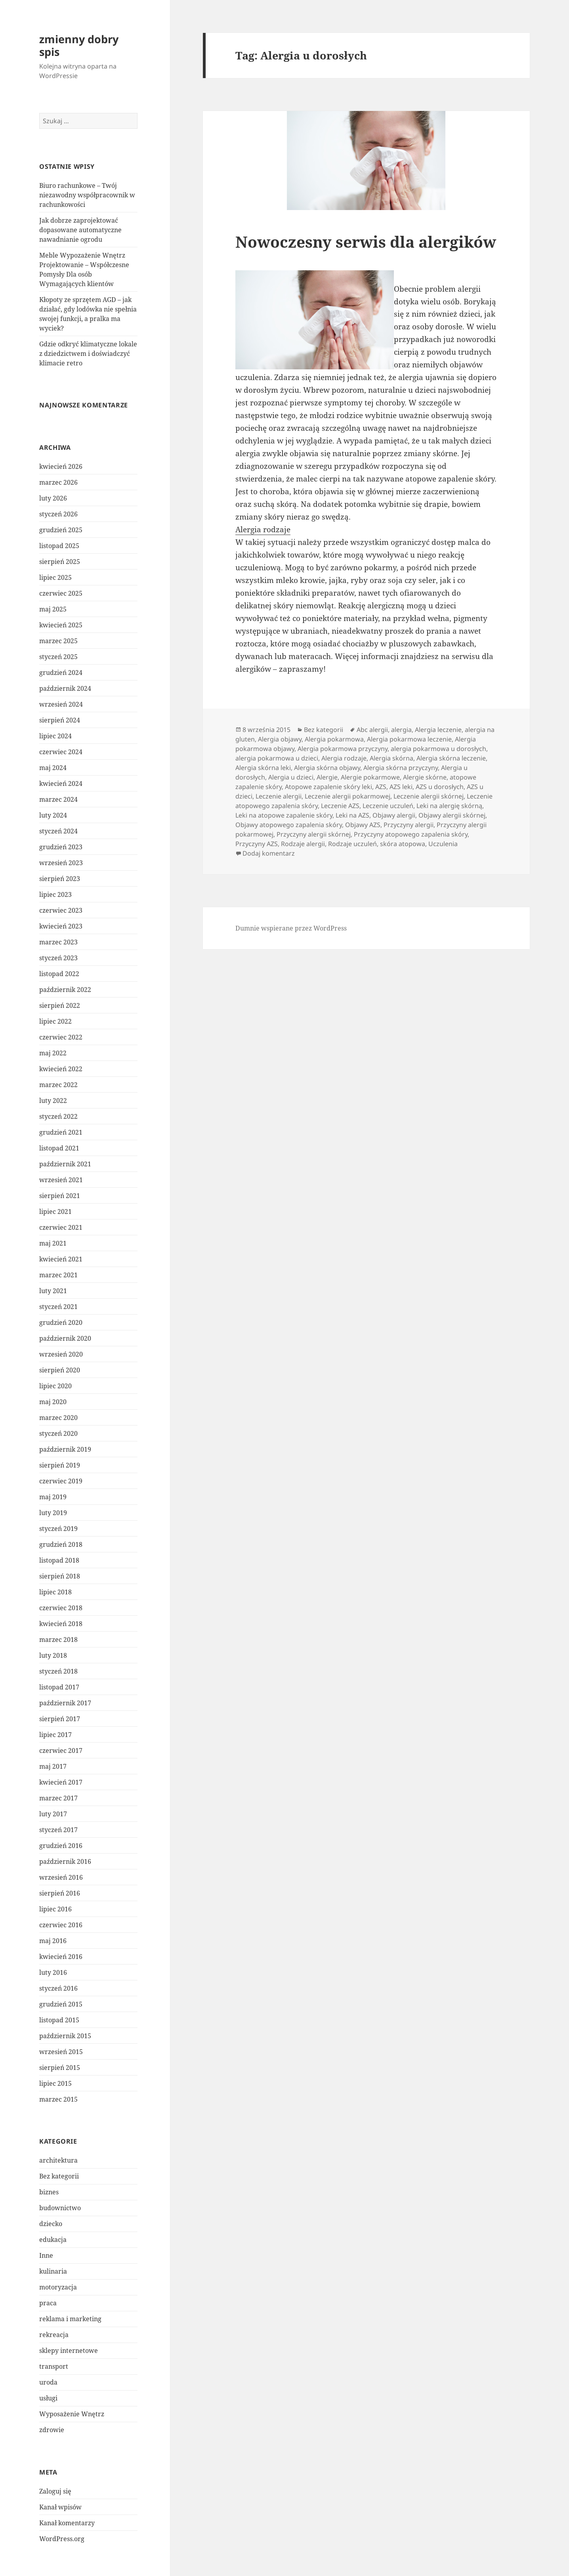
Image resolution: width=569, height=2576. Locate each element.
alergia (401, 729)
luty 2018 (53, 1655)
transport (53, 2366)
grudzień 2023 (60, 847)
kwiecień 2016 (60, 1956)
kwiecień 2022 (60, 1068)
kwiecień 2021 (60, 1259)
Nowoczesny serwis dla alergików (365, 241)
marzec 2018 (58, 1639)
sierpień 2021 (59, 1195)
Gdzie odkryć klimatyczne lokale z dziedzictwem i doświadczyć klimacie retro (88, 353)
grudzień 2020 (60, 1322)
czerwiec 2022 (60, 1037)
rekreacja (54, 2334)
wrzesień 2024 (61, 704)
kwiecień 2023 (60, 926)
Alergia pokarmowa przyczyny (343, 748)
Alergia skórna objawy (327, 767)
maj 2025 (53, 609)
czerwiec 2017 (60, 1750)
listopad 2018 (59, 1560)
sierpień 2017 (59, 1718)
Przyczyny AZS (256, 843)
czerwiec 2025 (60, 593)
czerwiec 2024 (60, 751)
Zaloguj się (55, 2491)
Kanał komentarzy (67, 2523)
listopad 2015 (59, 2020)
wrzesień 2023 (61, 862)
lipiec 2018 (55, 1592)
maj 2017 (53, 1766)
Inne (46, 2255)
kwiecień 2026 (60, 466)
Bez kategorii (59, 2176)
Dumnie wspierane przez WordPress (291, 928)
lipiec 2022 (55, 1021)
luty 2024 (53, 815)
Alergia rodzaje (262, 529)
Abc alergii (372, 729)
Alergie (327, 777)
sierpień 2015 (59, 2067)
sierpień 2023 (59, 878)
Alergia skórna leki (263, 767)
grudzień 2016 (60, 1845)
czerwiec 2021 (60, 1227)
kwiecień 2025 (60, 625)
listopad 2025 (59, 545)
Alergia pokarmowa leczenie (409, 739)
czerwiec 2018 (60, 1607)
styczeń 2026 (58, 514)
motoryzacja (58, 2287)
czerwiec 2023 (60, 910)
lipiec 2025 (55, 577)
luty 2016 (53, 1972)
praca (48, 2303)
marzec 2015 (58, 2099)
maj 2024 (53, 767)
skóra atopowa (402, 843)
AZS (380, 786)
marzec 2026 (58, 482)
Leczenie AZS (340, 805)
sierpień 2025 (59, 561)
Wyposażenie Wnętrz (71, 2414)
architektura (58, 2160)
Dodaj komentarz (268, 853)
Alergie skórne (425, 777)
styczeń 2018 (58, 1671)
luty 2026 (53, 498)
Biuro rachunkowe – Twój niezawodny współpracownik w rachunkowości (87, 195)
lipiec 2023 (55, 894)
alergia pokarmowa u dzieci (276, 758)
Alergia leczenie (438, 729)
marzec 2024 (58, 799)
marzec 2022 (58, 1084)
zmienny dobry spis (78, 45)
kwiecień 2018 (60, 1623)
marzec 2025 (58, 640)
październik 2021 (65, 1164)
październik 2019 (65, 1449)
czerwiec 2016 (60, 1925)
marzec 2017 (58, 1798)
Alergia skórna (391, 758)
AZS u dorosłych (440, 786)
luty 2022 (53, 1100)
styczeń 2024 (58, 831)
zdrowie (51, 2429)
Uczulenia (443, 843)
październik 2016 (65, 1861)
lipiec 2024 (55, 736)
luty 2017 (53, 1814)
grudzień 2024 (60, 672)
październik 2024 (65, 688)
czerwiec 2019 (60, 1481)
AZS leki (401, 786)
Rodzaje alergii (303, 843)
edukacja (53, 2239)
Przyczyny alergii (408, 824)
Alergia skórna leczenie (451, 758)
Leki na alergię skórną (449, 805)
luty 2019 (53, 1512)
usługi (48, 2398)
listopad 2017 (59, 1687)
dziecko (50, 2223)
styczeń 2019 (58, 1528)
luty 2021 (53, 1290)
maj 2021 (53, 1243)
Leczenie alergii (279, 796)
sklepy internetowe (68, 2350)
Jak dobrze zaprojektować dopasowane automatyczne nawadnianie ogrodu (80, 230)
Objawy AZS (362, 824)
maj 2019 (53, 1496)
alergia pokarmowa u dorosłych (438, 748)
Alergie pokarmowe (370, 777)
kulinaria (53, 2271)
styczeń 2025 (58, 656)
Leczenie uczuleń (388, 805)
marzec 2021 (58, 1275)
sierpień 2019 (59, 1465)
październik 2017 (65, 1703)
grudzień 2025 (60, 530)
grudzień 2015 (60, 2004)
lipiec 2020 (55, 1386)
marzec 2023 (58, 942)
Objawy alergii (393, 815)
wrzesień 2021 (61, 1179)
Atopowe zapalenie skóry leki (328, 786)
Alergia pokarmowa (334, 739)
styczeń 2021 (58, 1306)
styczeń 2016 (58, 1988)
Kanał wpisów (60, 2507)
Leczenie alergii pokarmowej (347, 796)
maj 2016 (53, 1940)
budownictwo (60, 2207)
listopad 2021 (59, 1148)
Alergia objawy (280, 739)
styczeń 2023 (58, 958)
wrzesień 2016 (61, 1877)
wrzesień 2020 (61, 1354)
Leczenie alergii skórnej (428, 796)
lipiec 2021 (55, 1211)
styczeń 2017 (58, 1829)
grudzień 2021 (60, 1132)
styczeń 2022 (58, 1116)
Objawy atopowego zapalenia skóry (288, 824)
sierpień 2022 (59, 1005)
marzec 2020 (58, 1417)
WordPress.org (61, 2538)
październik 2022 (65, 989)
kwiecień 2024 (60, 783)
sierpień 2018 (59, 1576)
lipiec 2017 (55, 1734)
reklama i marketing (70, 2318)
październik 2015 (65, 2035)
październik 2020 (65, 1338)
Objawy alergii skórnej (451, 815)
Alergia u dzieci (290, 777)
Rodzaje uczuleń (352, 843)
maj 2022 (53, 1053)
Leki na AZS (352, 815)
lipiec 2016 (55, 1909)
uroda (48, 2382)
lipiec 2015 (55, 2083)
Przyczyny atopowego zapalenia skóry (411, 834)
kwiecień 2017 (60, 1782)
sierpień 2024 (59, 720)
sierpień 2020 (59, 1370)
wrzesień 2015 (61, 2051)
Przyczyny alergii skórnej (314, 834)
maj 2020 (53, 1401)
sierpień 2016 (59, 1893)
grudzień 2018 (60, 1544)
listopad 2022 (59, 973)
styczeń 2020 (58, 1433)
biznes (49, 2192)
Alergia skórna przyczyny (400, 767)
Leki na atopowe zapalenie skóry (283, 815)
